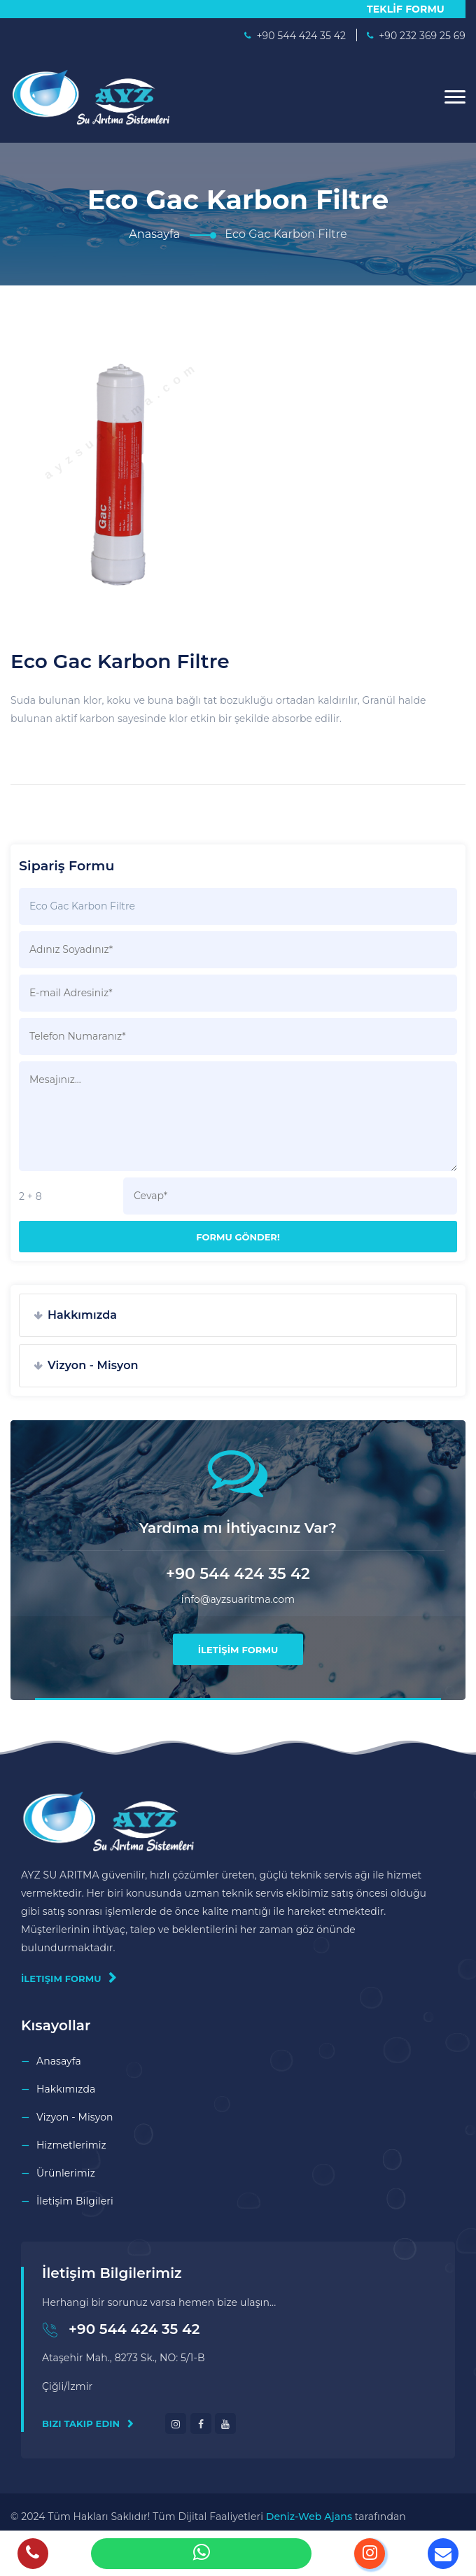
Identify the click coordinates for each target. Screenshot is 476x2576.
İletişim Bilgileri (74, 2201)
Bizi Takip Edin (88, 2423)
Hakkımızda (82, 1315)
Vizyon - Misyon (93, 1365)
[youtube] (225, 2423)
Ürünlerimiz (65, 2173)
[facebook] (200, 2423)
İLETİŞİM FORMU (238, 1649)
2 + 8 (30, 1196)
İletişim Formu (68, 1978)
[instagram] (175, 2423)
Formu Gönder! (237, 1237)
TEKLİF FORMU (405, 9)
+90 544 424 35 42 (134, 2329)
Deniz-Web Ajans (309, 2516)
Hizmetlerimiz (71, 2145)
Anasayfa (154, 234)
